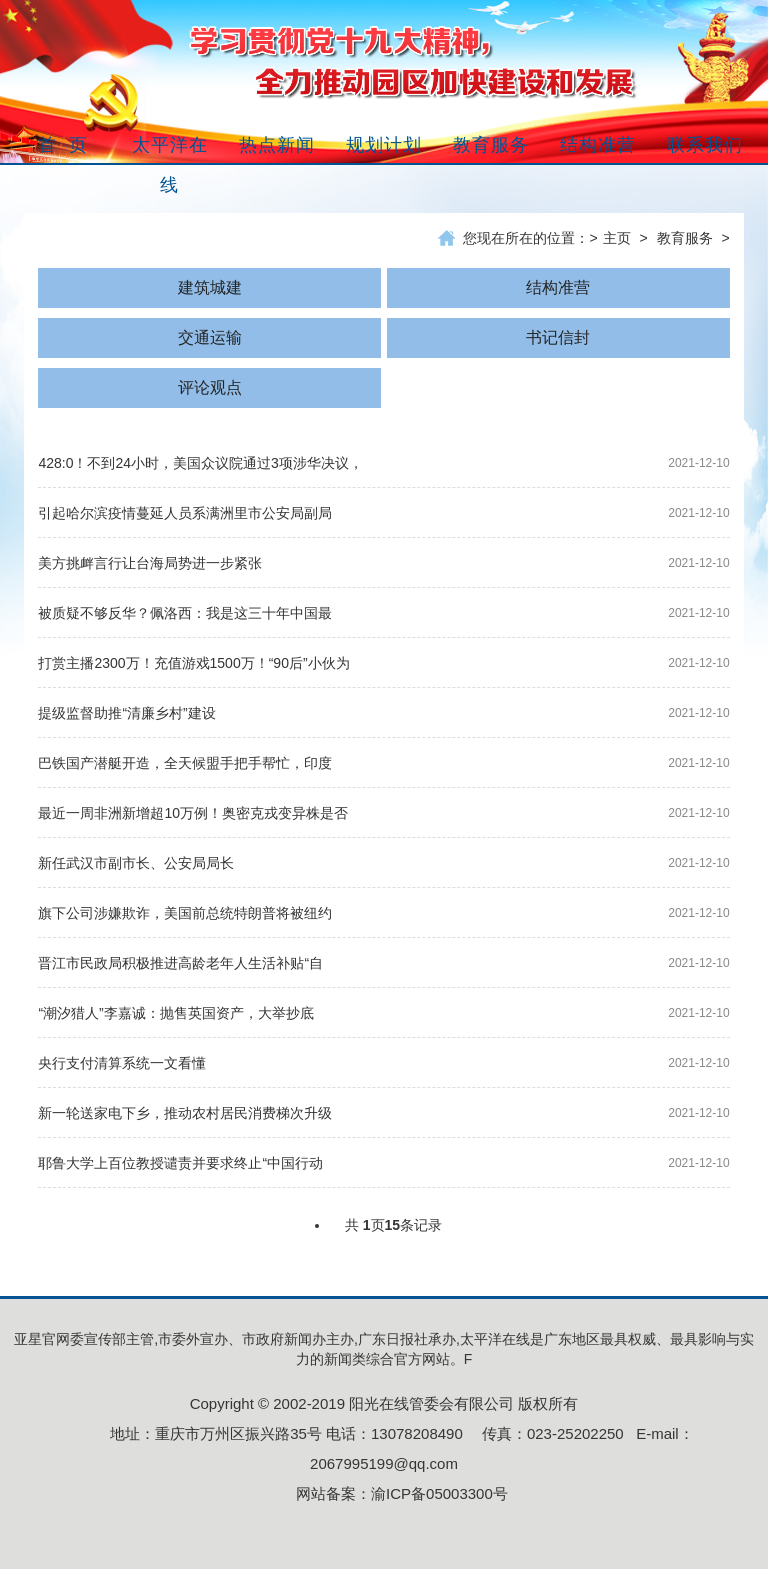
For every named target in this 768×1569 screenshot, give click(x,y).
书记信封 (558, 337)
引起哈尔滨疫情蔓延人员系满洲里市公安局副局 (185, 513)
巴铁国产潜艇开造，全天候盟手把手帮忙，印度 (185, 763)
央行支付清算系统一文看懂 (122, 1063)
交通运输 (210, 337)
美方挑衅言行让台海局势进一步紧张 (150, 563)
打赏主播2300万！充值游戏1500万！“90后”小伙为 (193, 663)
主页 (617, 238)
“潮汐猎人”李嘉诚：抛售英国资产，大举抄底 (175, 1013)
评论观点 (210, 387)
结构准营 (558, 287)
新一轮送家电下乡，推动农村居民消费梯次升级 (185, 1113)
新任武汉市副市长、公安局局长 (136, 863)
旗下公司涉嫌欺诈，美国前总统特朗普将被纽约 (185, 913)
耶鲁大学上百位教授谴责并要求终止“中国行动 (180, 1163)
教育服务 (685, 238)
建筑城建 (210, 287)
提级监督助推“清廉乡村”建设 (126, 713)
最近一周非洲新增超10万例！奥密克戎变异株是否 (193, 813)
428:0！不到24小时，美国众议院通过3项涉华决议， (200, 463)
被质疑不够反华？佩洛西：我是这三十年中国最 (185, 613)
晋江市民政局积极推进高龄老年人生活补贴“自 (180, 963)
